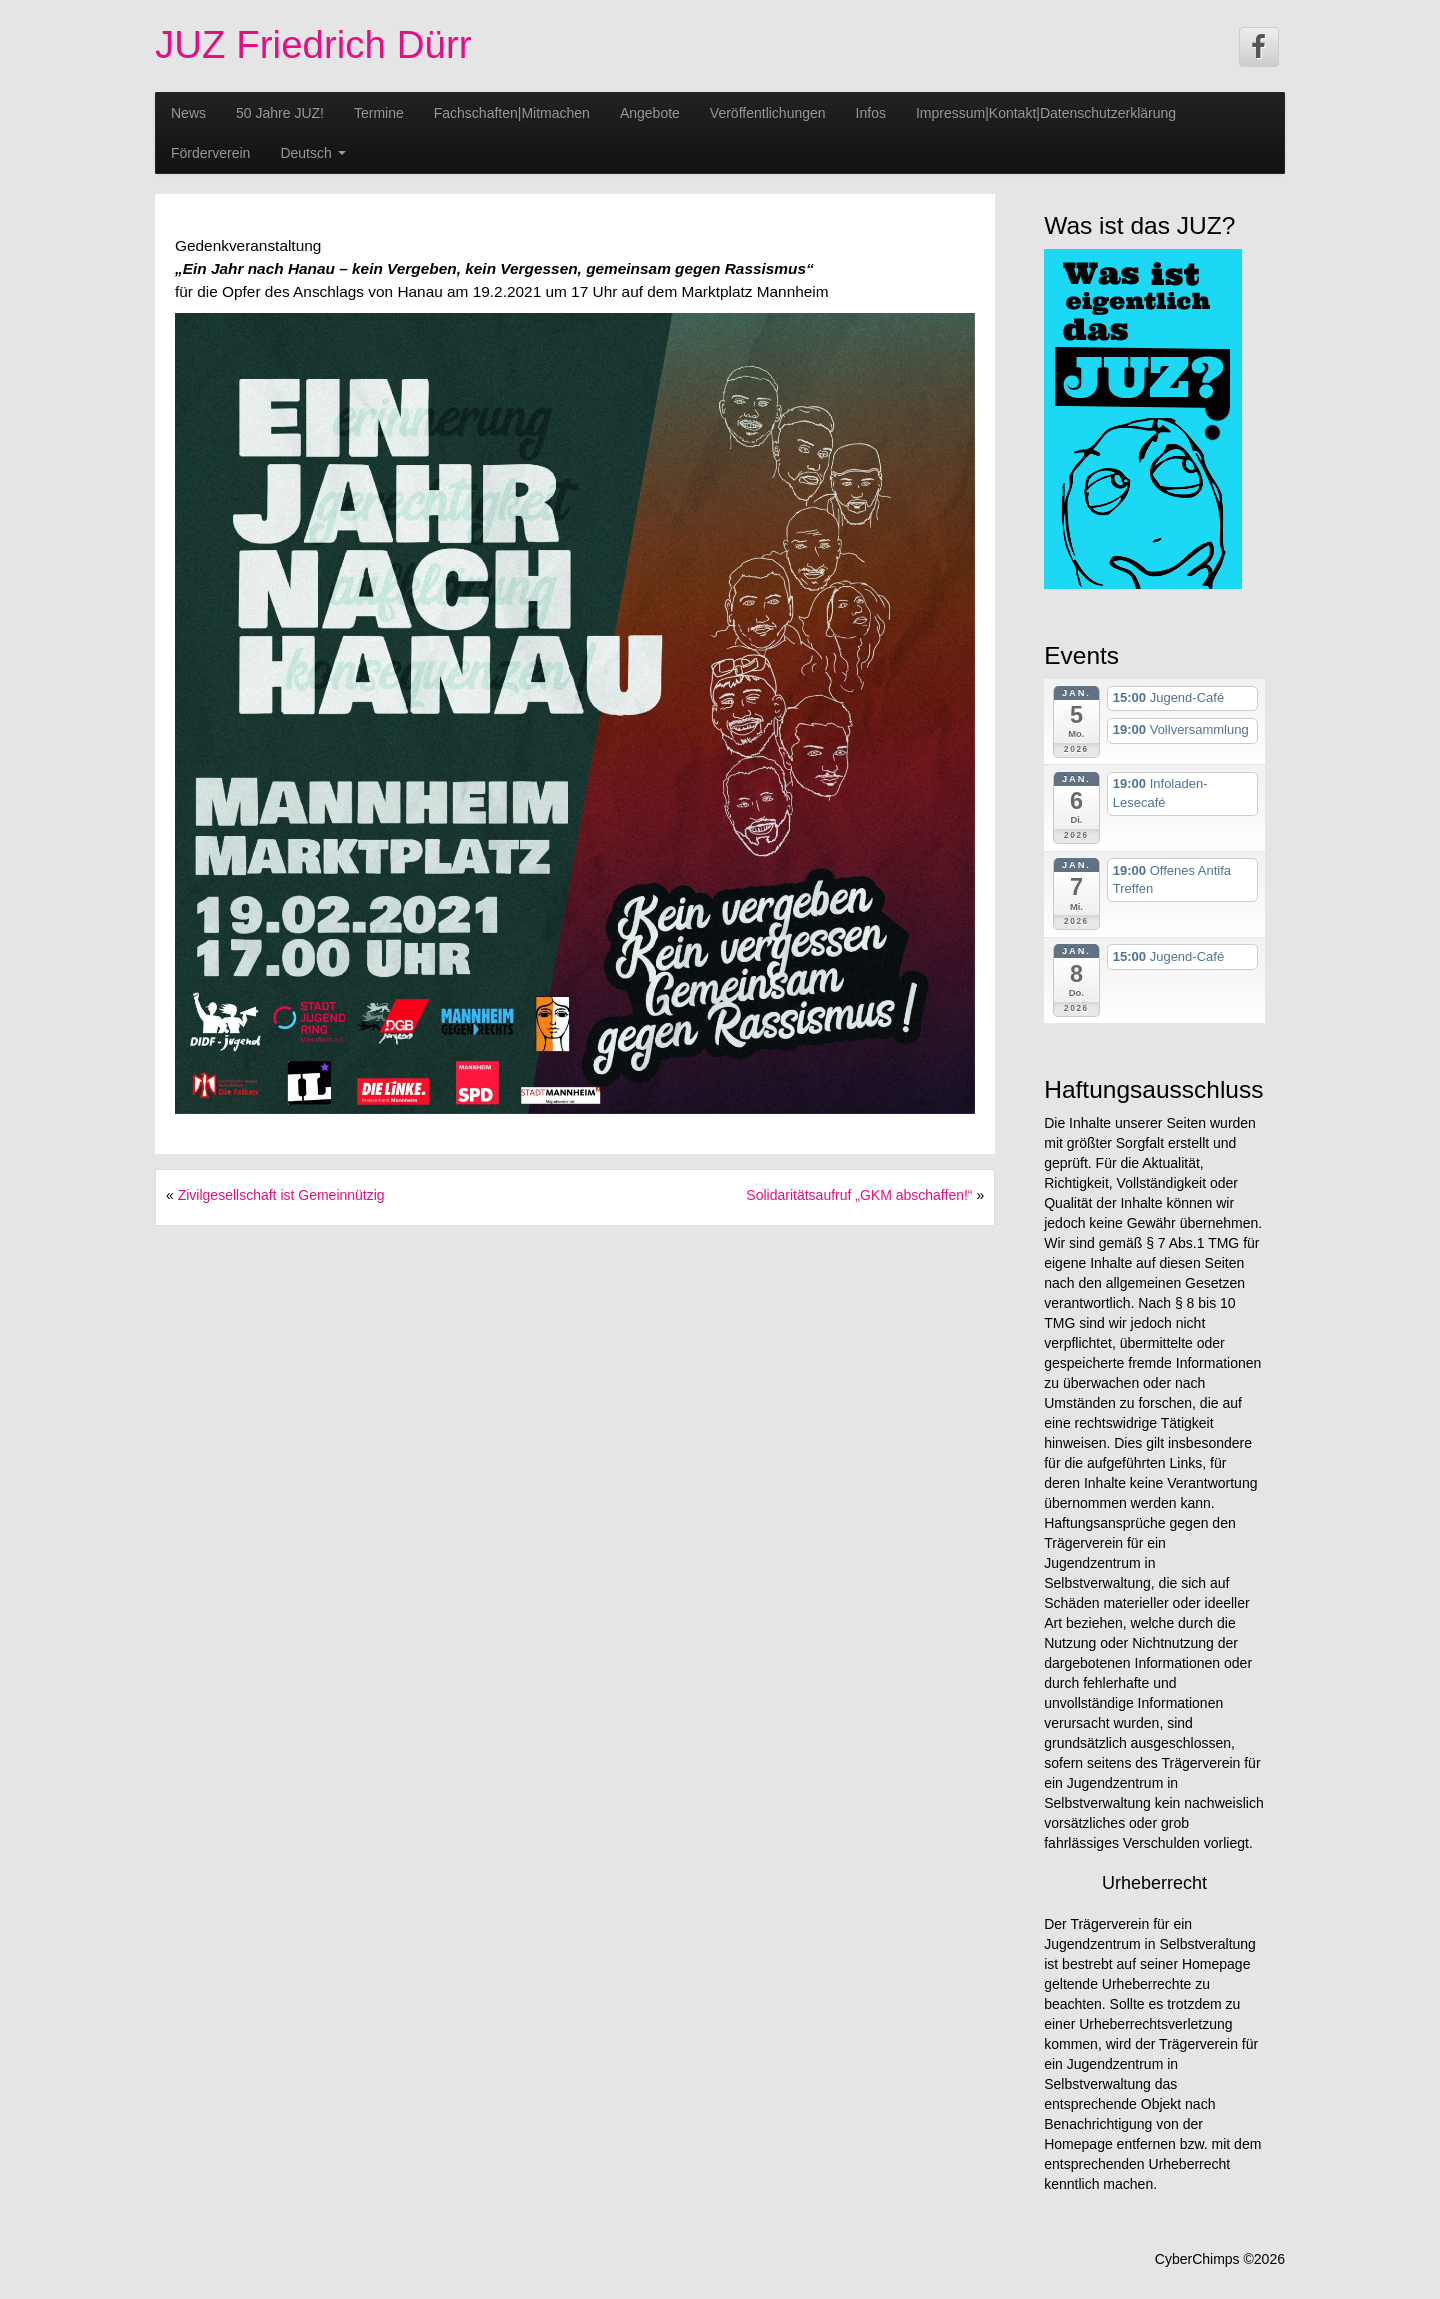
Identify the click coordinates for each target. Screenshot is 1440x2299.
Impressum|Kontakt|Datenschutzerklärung (1046, 113)
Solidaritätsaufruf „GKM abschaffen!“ (859, 1195)
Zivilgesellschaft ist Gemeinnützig (281, 1195)
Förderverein (210, 153)
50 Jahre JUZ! (280, 113)
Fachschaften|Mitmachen (512, 113)
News (188, 113)
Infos (871, 113)
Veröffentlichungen (768, 113)
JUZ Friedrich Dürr (313, 44)
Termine (379, 113)
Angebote (650, 113)
